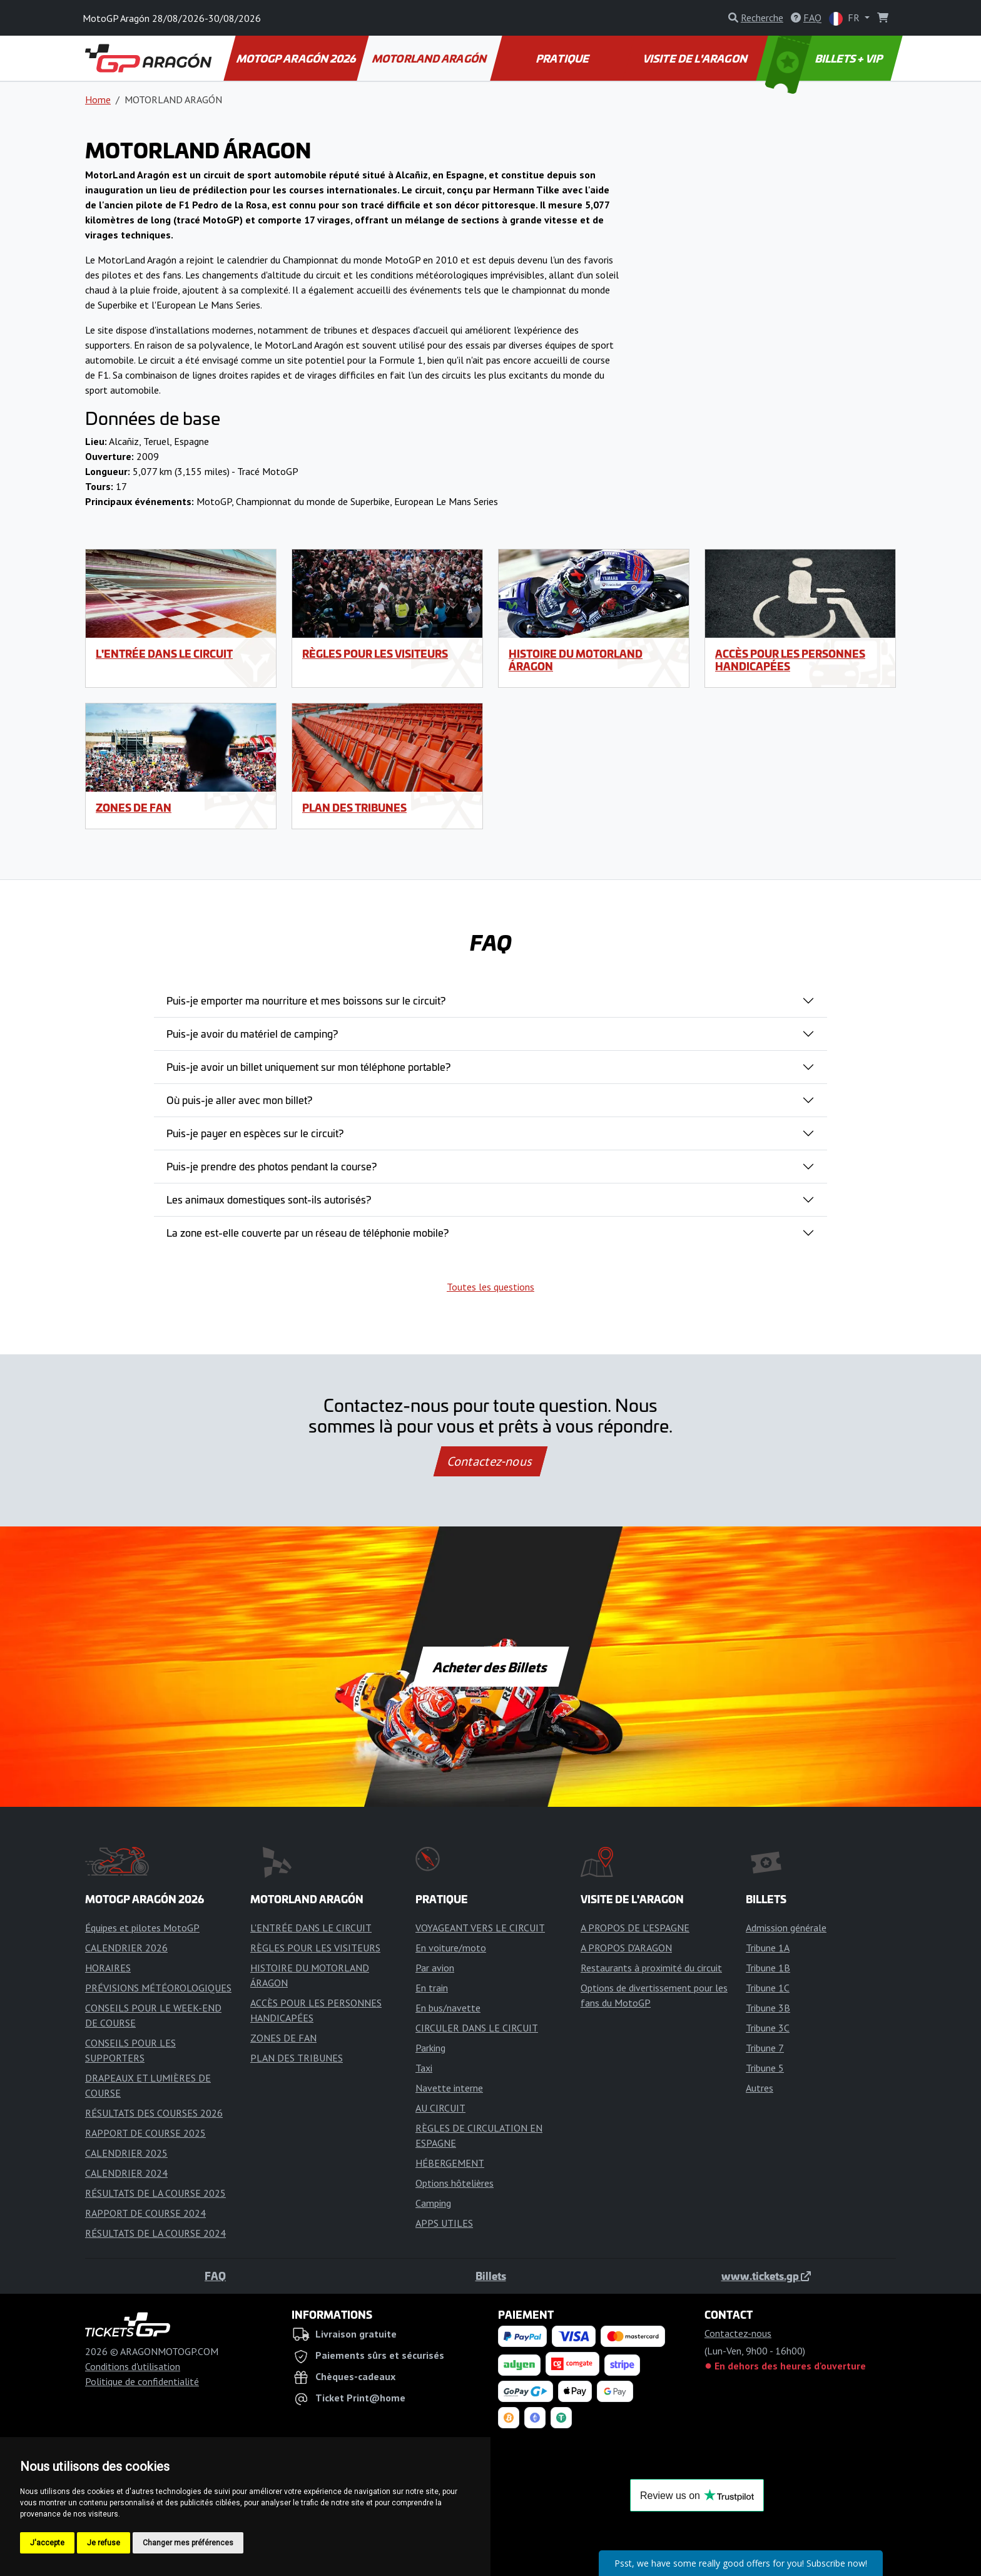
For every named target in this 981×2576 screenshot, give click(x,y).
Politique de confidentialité (142, 2381)
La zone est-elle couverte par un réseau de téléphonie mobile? (307, 1232)
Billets (490, 2275)
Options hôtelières (454, 2183)
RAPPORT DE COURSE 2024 (145, 2213)
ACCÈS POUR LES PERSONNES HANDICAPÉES (790, 659)
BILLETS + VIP (825, 58)
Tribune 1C (768, 1987)
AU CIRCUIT (440, 2108)
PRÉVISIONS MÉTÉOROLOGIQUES (158, 1987)
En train (431, 1987)
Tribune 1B (768, 1967)
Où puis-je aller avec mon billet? (239, 1100)
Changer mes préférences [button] (188, 2542)
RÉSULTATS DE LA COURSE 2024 (155, 2233)
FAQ (215, 2275)
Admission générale (786, 1927)
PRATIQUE (562, 58)
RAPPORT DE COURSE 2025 (145, 2133)
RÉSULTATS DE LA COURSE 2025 (155, 2193)
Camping (433, 2203)
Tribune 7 (765, 2048)
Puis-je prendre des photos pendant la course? (271, 1166)
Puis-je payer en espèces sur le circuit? (254, 1133)
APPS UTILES (444, 2223)
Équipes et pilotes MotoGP (142, 1927)
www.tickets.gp (766, 2275)
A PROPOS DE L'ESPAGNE (635, 1927)
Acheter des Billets (491, 1666)
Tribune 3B (768, 2007)
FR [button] (845, 18)
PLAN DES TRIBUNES (354, 807)
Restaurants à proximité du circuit (651, 1967)
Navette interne (449, 2088)
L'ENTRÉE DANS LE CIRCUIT (164, 653)
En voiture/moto (450, 1947)
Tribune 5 (765, 2068)
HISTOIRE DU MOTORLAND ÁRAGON (576, 659)
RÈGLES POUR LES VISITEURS (375, 653)
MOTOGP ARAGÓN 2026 (296, 58)
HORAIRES (108, 1967)
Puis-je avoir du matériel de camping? (252, 1033)
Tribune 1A (768, 1947)
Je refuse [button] (103, 2542)
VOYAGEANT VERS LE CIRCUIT (480, 1927)
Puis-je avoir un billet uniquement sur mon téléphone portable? (308, 1066)
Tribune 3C (768, 2027)
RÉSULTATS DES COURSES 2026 (154, 2113)
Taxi (423, 2068)
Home (98, 99)
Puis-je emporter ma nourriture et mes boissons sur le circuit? (305, 1000)
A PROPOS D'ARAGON (626, 1947)
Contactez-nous (490, 1461)
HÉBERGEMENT (449, 2163)
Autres (759, 2088)
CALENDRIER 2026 (126, 1947)
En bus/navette (447, 2007)
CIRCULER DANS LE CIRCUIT (476, 2027)
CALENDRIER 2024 (126, 2173)
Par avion (434, 1967)
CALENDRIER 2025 (126, 2153)
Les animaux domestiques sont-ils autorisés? (268, 1199)
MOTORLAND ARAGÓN (430, 58)
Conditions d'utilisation (132, 2366)
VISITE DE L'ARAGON (696, 58)
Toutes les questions (490, 1286)
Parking (430, 2048)
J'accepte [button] (47, 2542)
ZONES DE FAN (133, 807)
